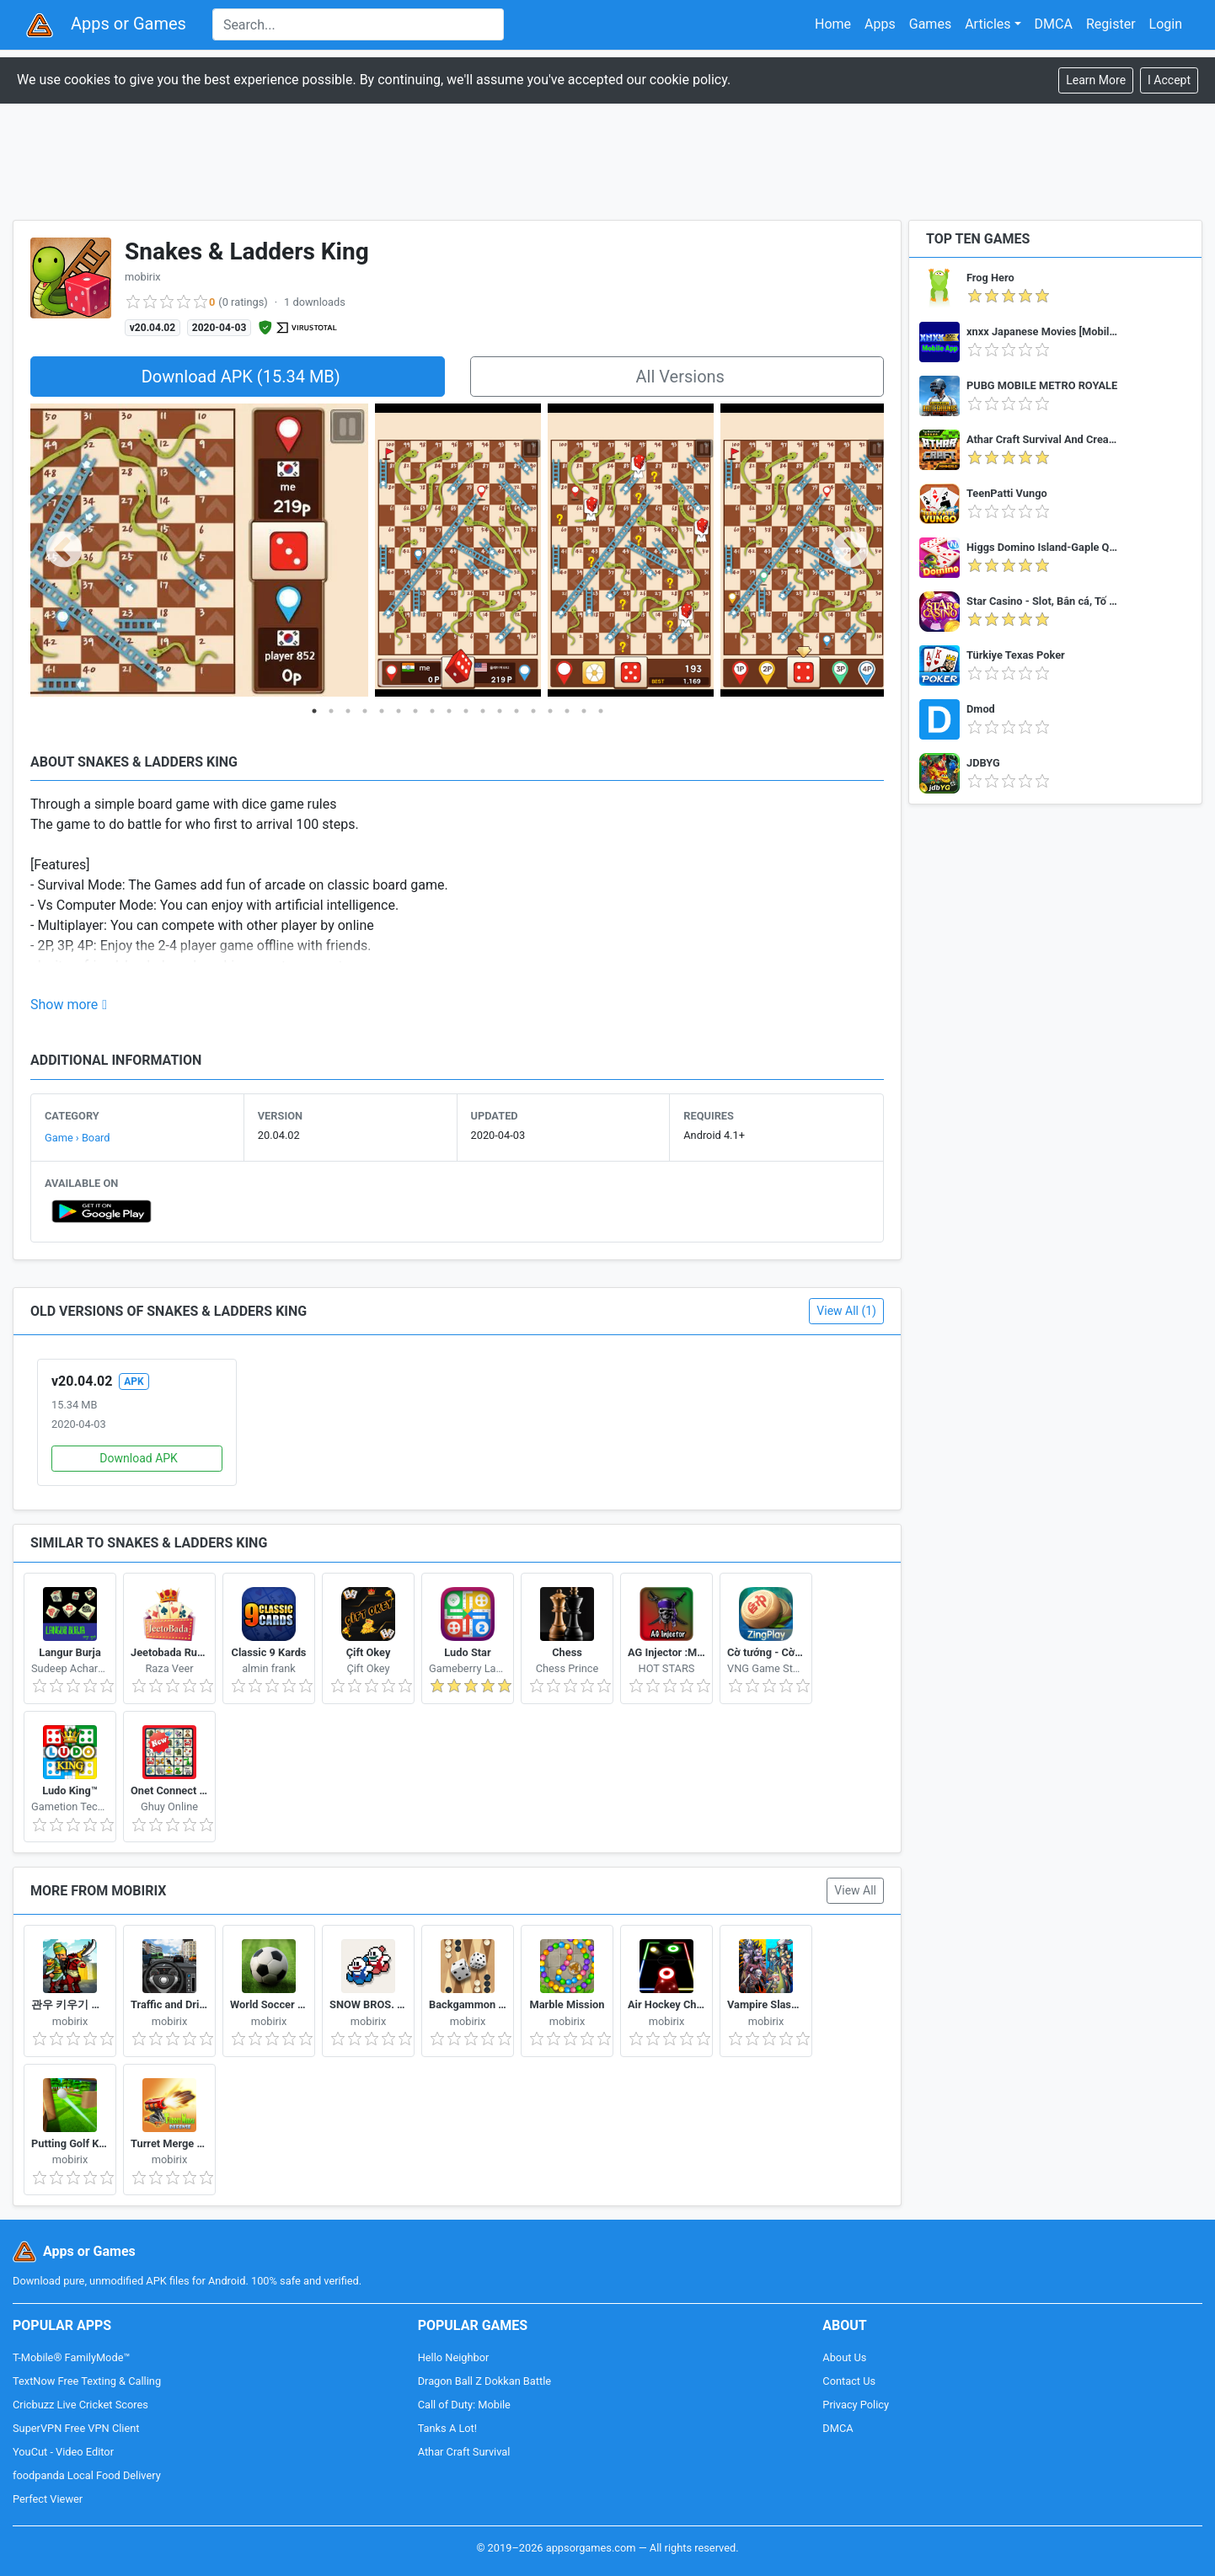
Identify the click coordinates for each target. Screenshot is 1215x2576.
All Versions (680, 376)
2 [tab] (331, 711)
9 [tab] (449, 711)
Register (1111, 24)
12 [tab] (499, 711)
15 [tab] (550, 711)
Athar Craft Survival (464, 2451)
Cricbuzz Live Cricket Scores (80, 2404)
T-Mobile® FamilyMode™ (71, 2357)
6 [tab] (398, 711)
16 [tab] (567, 711)
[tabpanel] (458, 551)
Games (930, 24)
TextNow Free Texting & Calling (87, 2381)
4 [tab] (364, 711)
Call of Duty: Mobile (464, 2404)
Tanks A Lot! (447, 2428)
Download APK (138, 1458)
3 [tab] (348, 711)
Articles (987, 24)
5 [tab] (381, 711)
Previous (64, 551)
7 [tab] (415, 711)
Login (1165, 24)
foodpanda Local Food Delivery (87, 2475)
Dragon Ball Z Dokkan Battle (484, 2381)
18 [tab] (600, 711)
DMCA (1054, 24)
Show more (64, 1005)
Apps (880, 24)
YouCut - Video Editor (63, 2451)
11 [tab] (482, 711)
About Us (844, 2357)
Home (833, 24)
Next (850, 551)
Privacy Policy (855, 2404)
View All (855, 1890)
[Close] (1169, 80)
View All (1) (846, 1310)
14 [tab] (533, 711)
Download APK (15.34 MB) (241, 376)
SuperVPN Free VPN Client (76, 2428)
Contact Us (848, 2381)
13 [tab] (516, 711)
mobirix (143, 276)
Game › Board (77, 1137)
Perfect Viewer (48, 2499)
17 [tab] (583, 711)
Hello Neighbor (454, 2357)
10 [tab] (466, 711)
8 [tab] (432, 711)
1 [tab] (314, 711)
